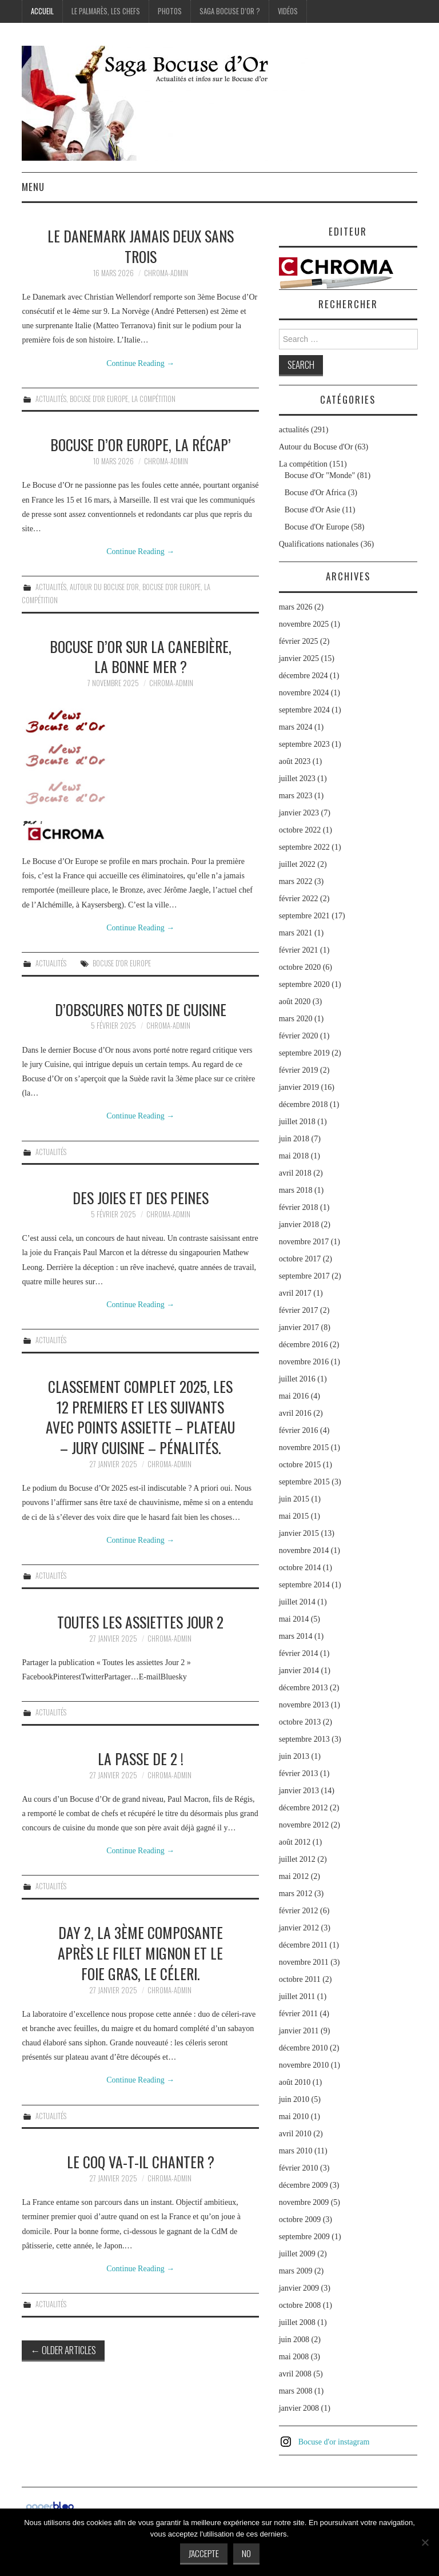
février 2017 (298, 1310)
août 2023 (295, 761)
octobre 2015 (300, 1464)
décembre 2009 (303, 2185)
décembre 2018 (303, 1104)
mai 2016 (294, 1396)
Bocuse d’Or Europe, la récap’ (140, 444)
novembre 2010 (304, 2065)
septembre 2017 (304, 1276)
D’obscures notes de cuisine (140, 1009)
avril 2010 (295, 2133)
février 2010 (298, 2168)
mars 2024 (296, 727)
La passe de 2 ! (140, 1758)
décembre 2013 (303, 1687)
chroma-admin (166, 273)
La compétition (153, 398)
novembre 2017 (304, 1241)
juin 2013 (294, 1756)
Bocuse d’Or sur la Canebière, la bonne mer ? (141, 656)
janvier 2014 (299, 1670)
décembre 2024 (303, 675)
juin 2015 (294, 1499)
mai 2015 (294, 1516)
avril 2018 (295, 1173)
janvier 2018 (299, 1224)
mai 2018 (294, 1156)
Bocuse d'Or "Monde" (320, 475)
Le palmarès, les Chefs (105, 11)
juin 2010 (294, 2099)
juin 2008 (294, 2339)
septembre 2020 (304, 984)
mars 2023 (296, 795)
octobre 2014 (300, 1567)
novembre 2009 (304, 2202)
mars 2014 (296, 1636)
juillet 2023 (297, 778)
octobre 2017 (300, 1259)
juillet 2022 (297, 864)
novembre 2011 (304, 1962)
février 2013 (298, 1773)
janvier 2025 (299, 658)
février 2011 (298, 2013)
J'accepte (204, 2553)
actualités (50, 398)
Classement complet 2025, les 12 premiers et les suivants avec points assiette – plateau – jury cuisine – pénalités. (140, 1416)
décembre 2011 (303, 1945)
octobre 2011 (300, 1979)
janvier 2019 (299, 1087)
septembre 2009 (304, 2236)
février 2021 (298, 950)
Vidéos (288, 11)
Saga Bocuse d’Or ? (229, 11)
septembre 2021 (304, 915)
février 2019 (298, 1070)
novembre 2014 (304, 1550)
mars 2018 (296, 1190)
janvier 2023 (299, 813)
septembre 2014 (304, 1584)
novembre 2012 (304, 1825)
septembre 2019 (304, 1053)
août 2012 (295, 1842)
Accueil (42, 11)
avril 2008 (295, 2374)
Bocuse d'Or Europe (99, 398)
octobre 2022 (300, 830)
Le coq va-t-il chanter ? (140, 2161)
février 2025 (298, 641)
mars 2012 (296, 1893)
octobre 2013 (300, 1722)
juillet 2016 (297, 1379)
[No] (424, 2542)
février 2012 (298, 1910)
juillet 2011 (297, 1996)
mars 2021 (296, 933)
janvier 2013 (299, 1790)
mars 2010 (296, 2151)
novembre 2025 (304, 624)
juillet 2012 (297, 1859)
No (246, 2553)
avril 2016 (295, 1413)
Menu (33, 187)
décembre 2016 (303, 1344)
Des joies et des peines (141, 1197)
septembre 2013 (304, 1739)
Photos (170, 11)
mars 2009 (296, 2271)
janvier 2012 (299, 1928)
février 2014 (298, 1653)
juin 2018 (294, 1138)
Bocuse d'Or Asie (312, 509)
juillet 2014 (297, 1602)
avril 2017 (295, 1293)
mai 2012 (294, 1876)
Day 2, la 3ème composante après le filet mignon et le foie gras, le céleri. (140, 1952)
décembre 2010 (303, 2048)
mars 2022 (296, 881)
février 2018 (298, 1207)
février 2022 (298, 898)
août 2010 (295, 2082)
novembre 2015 (304, 1447)
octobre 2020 (300, 967)
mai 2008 (294, 2356)
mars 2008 (296, 2391)
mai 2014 (294, 1619)
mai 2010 (294, 2116)
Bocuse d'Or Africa (315, 492)
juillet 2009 (297, 2253)
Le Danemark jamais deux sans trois (140, 246)
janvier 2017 (299, 1327)
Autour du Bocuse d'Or (104, 587)
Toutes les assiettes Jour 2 (140, 1622)
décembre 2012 (303, 1807)
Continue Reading (140, 363)
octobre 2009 (300, 2219)
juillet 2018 (297, 1121)
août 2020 (295, 1001)
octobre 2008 (300, 2305)
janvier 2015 (299, 1533)
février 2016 (298, 1430)
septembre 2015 (304, 1482)
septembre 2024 (304, 710)
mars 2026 (296, 607)
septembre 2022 (304, 847)
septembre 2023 (304, 744)
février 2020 (298, 1036)
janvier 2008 (299, 2408)
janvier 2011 (299, 2030)
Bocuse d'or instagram (334, 2442)
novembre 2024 (304, 692)
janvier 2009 (299, 2288)
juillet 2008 (297, 2322)
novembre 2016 (304, 1361)
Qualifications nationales (319, 544)
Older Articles (63, 2350)
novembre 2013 (304, 1705)
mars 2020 (296, 1018)
